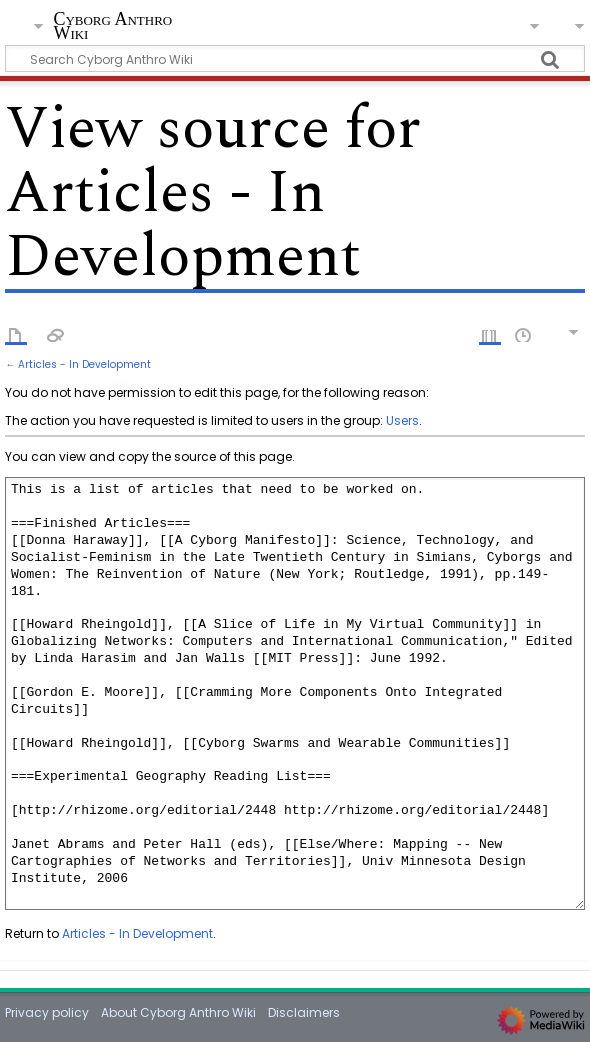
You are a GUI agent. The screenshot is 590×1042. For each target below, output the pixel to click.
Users (402, 420)
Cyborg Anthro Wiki (112, 26)
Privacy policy (47, 1012)
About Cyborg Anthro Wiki (178, 1012)
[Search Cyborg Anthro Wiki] (294, 58)
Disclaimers (304, 1012)
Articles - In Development (84, 364)
